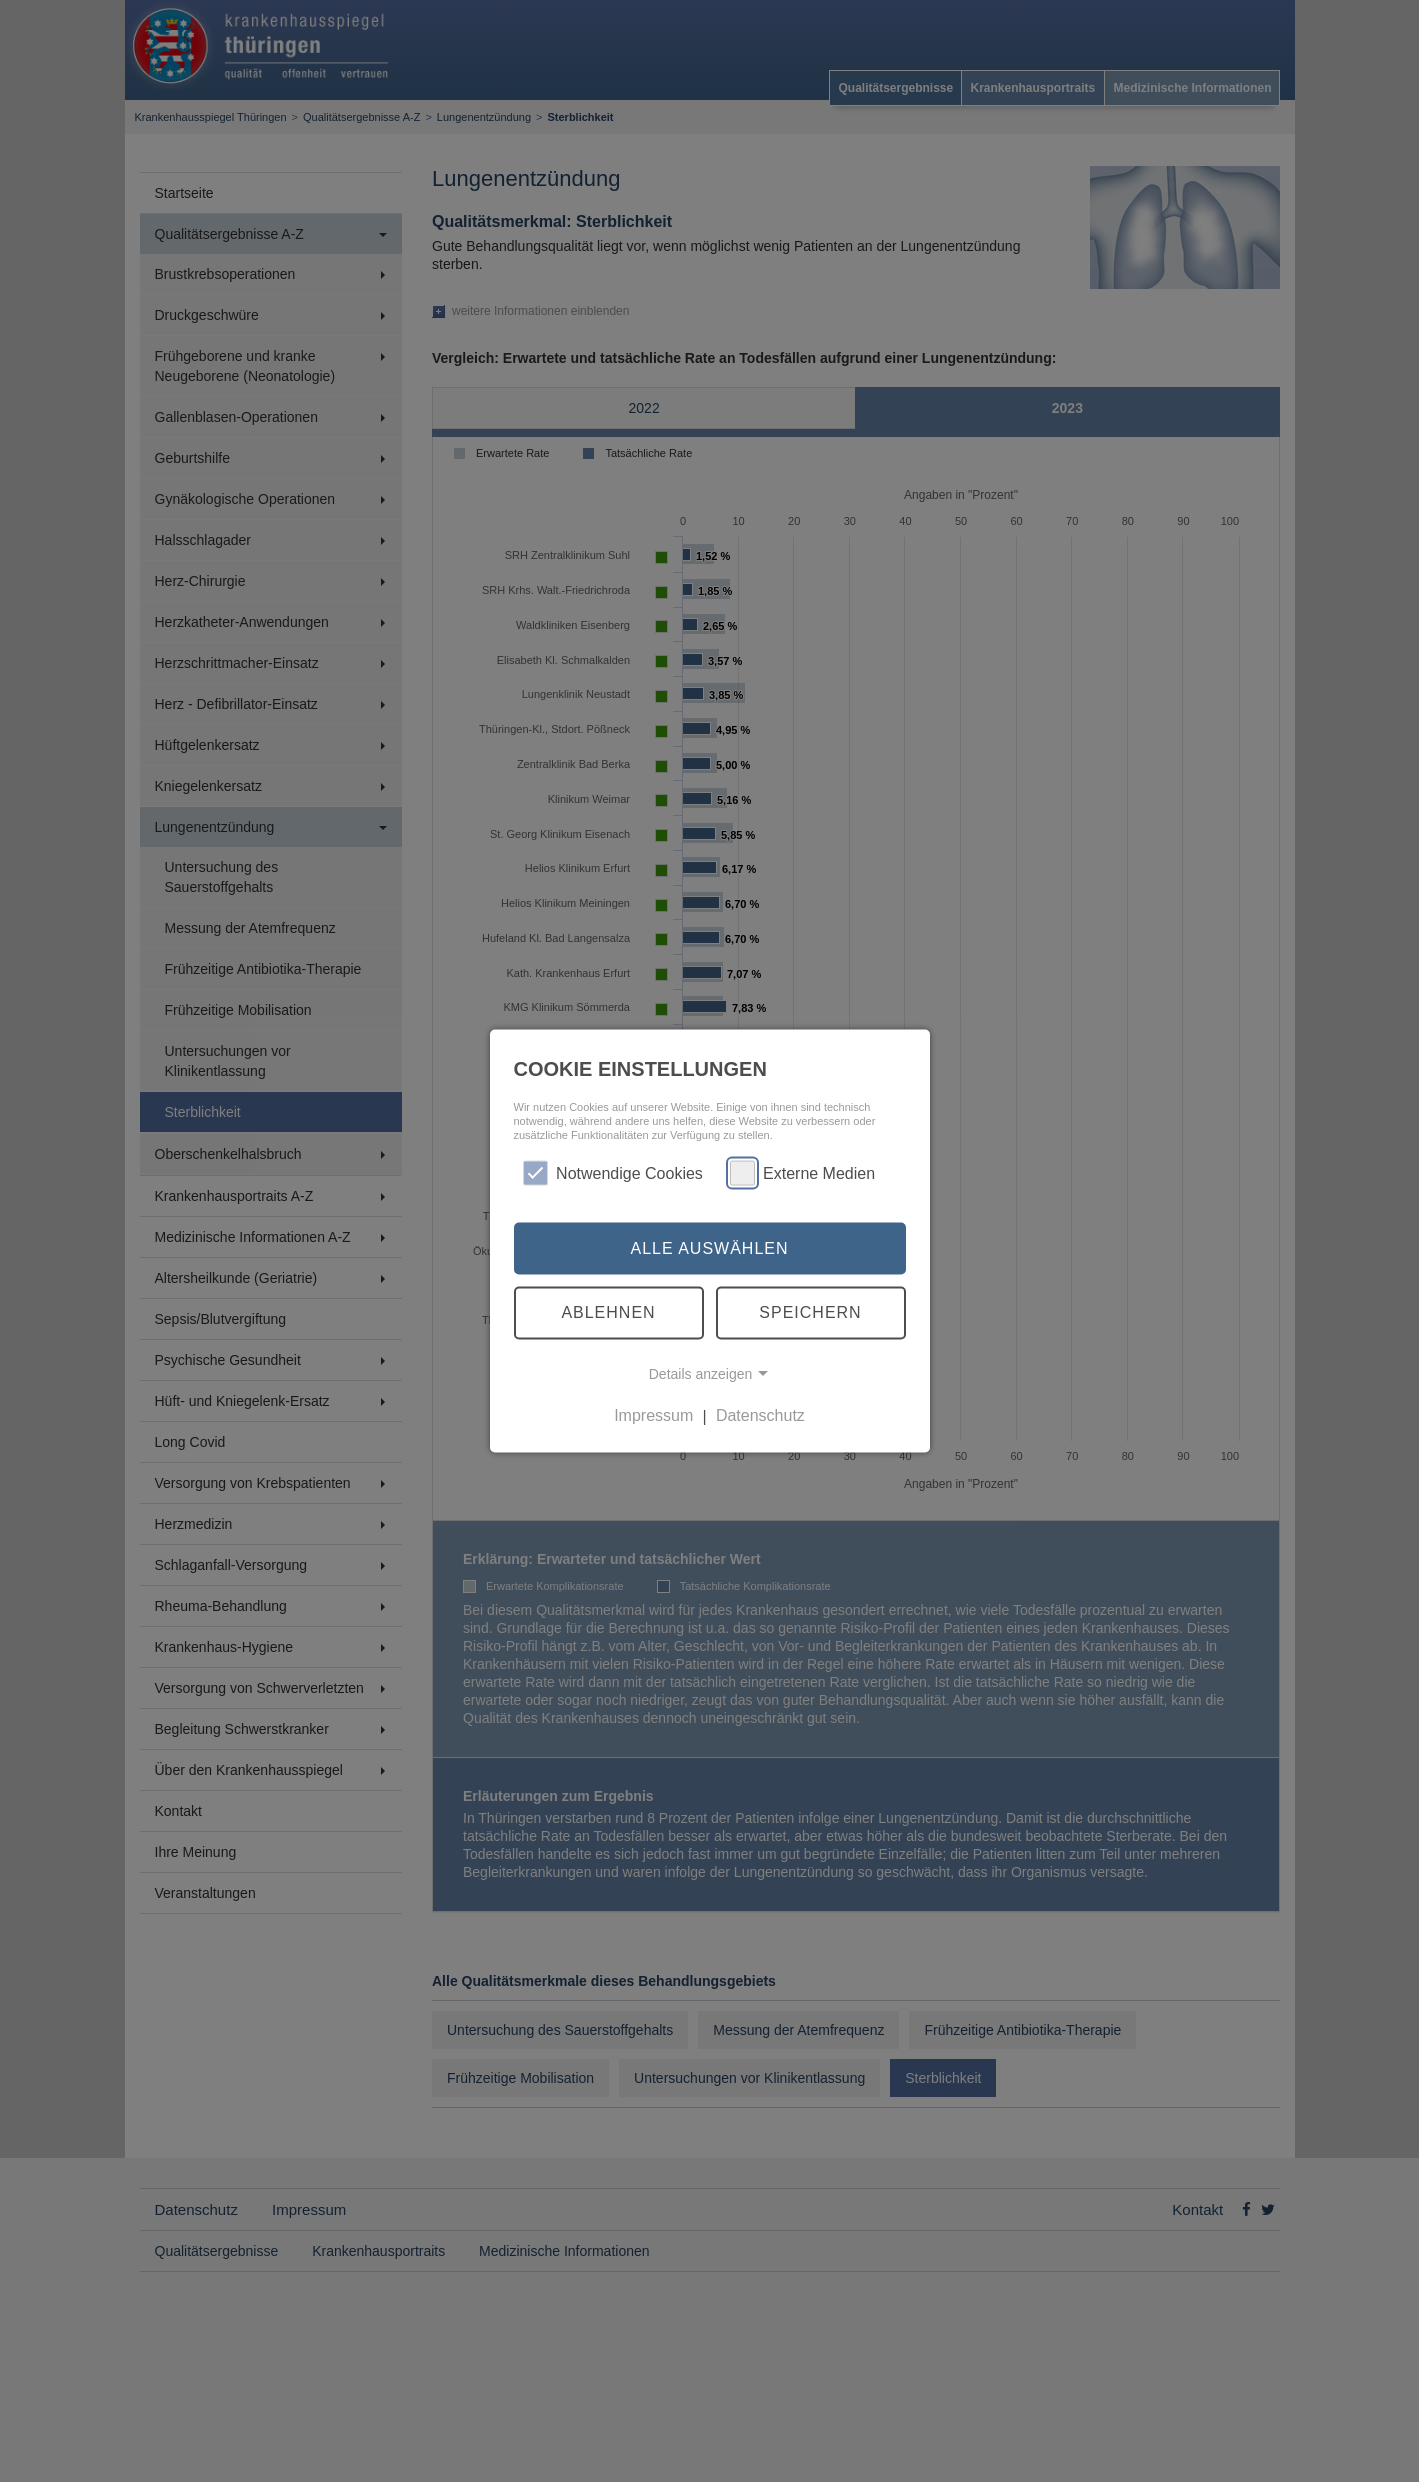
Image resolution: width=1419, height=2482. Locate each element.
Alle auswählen (709, 1247)
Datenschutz (760, 1415)
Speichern (810, 1312)
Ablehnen (608, 1312)
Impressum (653, 1415)
